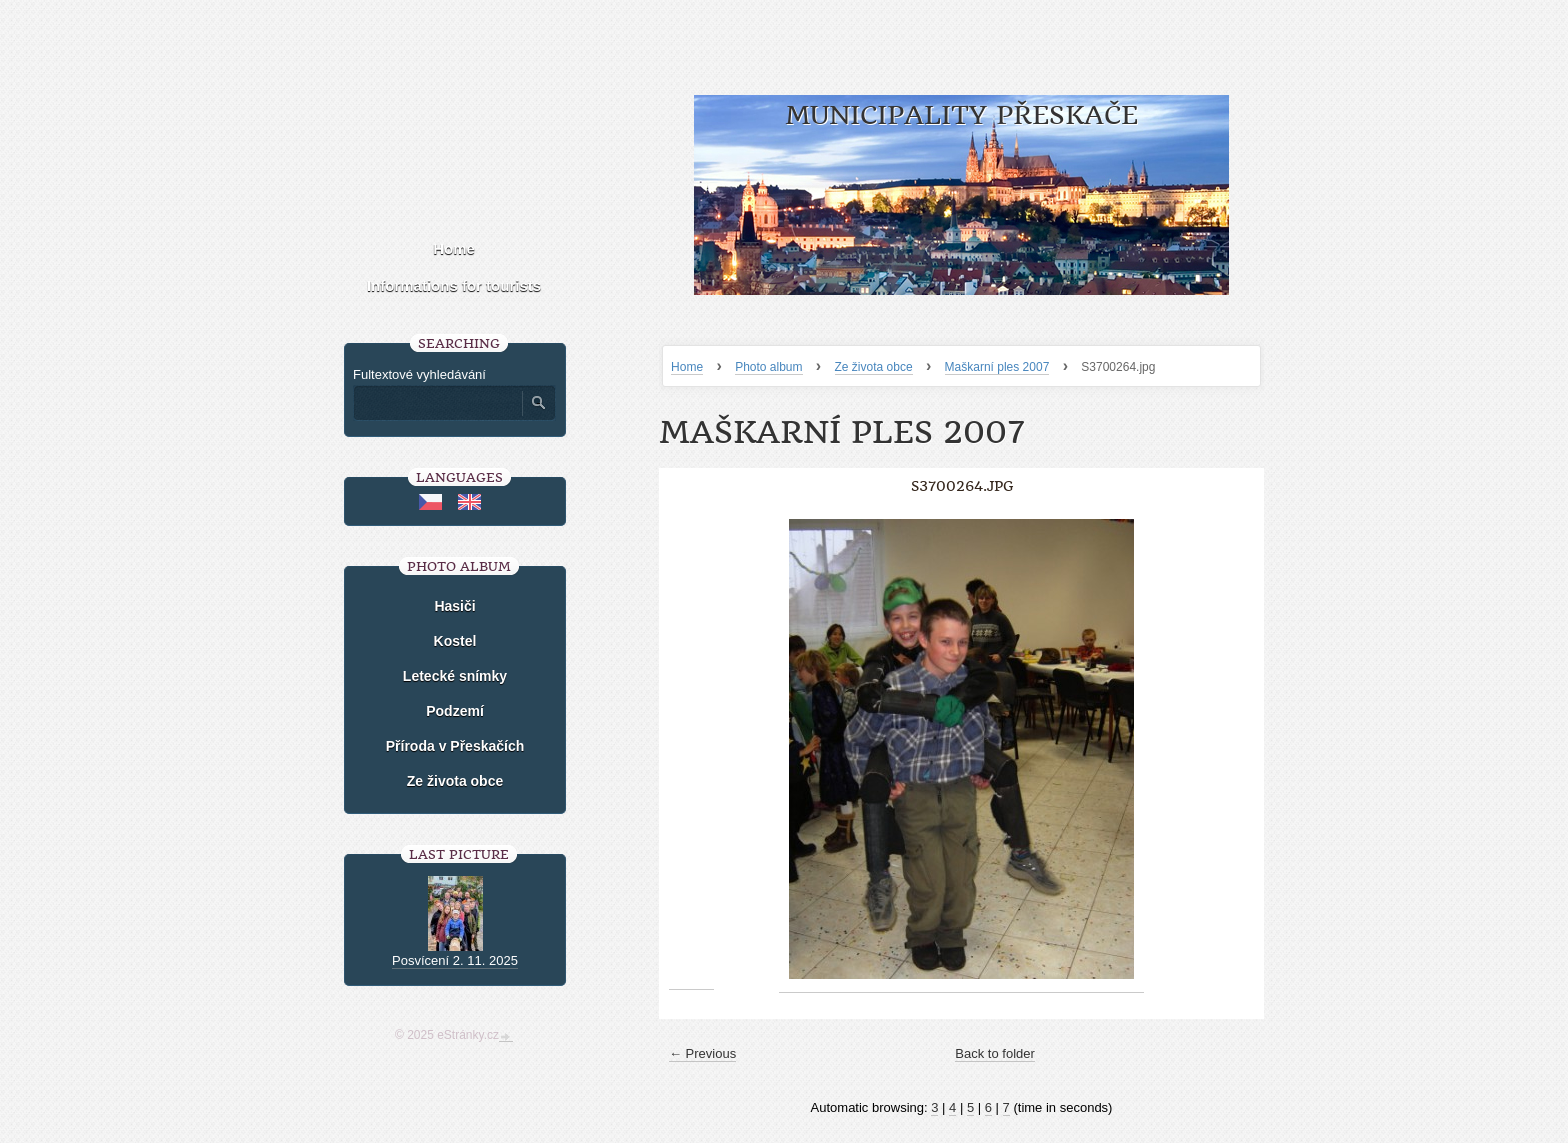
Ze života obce (874, 367)
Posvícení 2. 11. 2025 (455, 960)
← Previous (702, 1053)
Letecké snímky (455, 676)
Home (687, 367)
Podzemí (455, 711)
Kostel (455, 641)
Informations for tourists (454, 285)
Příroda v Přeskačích (455, 746)
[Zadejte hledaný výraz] (437, 403)
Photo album (768, 367)
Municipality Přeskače (961, 115)
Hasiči (454, 606)
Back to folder (995, 1053)
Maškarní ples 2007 (997, 367)
